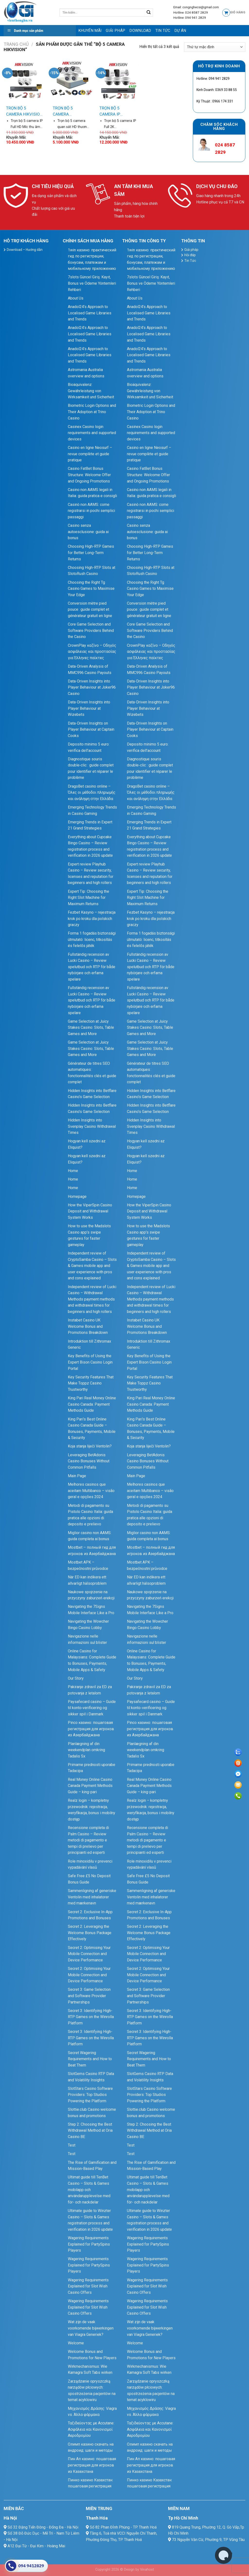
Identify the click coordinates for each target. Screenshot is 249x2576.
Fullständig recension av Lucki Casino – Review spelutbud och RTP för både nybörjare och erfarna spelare (91, 967)
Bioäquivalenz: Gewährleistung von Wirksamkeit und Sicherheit (91, 390)
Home (73, 1170)
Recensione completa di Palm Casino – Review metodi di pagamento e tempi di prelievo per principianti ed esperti (88, 1840)
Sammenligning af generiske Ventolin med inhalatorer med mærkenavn (92, 1896)
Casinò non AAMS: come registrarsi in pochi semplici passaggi (91, 510)
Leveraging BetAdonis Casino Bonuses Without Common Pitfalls (88, 1461)
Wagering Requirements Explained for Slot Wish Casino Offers (88, 2286)
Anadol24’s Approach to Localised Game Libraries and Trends (89, 312)
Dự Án (180, 30)
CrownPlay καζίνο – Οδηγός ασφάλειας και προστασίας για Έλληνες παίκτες (92, 651)
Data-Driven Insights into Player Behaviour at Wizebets (89, 708)
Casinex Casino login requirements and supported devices (92, 432)
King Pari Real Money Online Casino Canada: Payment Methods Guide (92, 1404)
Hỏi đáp (190, 255)
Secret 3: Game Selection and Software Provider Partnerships (89, 1995)
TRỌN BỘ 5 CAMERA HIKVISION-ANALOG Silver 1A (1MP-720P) (71, 112)
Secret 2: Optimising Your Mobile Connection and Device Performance (89, 1953)
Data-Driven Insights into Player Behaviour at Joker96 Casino (92, 687)
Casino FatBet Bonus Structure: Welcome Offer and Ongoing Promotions (89, 474)
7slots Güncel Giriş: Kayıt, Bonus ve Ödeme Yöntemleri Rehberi (92, 283)
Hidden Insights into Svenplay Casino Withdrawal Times (92, 1126)
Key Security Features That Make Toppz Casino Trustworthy (91, 1383)
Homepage (77, 1196)
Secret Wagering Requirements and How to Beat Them (90, 2058)
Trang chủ (16, 44)
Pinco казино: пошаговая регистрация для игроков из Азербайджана (91, 1728)
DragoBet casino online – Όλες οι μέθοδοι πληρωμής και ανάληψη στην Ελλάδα (92, 792)
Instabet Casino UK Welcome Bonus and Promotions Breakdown (88, 1326)
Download (140, 30)
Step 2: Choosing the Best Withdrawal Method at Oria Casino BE (90, 2130)
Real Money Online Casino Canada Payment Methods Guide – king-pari (90, 1785)
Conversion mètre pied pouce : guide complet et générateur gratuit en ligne (90, 609)
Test (71, 2145)
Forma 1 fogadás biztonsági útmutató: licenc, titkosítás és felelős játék (92, 939)
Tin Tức (162, 30)
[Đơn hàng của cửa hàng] (214, 47)
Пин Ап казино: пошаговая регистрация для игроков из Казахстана (92, 2465)
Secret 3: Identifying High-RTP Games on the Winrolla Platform (91, 2016)
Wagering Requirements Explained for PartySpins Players (89, 2244)
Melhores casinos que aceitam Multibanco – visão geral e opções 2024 (91, 1490)
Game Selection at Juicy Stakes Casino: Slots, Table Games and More (91, 1027)
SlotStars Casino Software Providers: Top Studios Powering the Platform (90, 2094)
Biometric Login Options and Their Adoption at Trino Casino (92, 411)
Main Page (77, 1476)
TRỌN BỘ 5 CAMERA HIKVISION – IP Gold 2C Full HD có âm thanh (24, 112)
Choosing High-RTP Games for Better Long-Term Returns (91, 552)
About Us (75, 298)
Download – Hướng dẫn (25, 250)
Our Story (76, 1678)
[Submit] (149, 13)
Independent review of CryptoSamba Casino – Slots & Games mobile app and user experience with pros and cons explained (92, 1265)
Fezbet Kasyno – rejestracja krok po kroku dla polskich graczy (92, 918)
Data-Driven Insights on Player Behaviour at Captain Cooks (91, 729)
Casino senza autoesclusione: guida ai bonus (88, 531)
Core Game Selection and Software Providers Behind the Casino (91, 630)
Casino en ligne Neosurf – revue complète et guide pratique (90, 453)
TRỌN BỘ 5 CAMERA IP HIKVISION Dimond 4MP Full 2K (116, 112)
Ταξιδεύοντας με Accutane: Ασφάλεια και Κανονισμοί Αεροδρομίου (91, 2429)
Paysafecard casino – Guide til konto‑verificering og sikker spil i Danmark (92, 1707)
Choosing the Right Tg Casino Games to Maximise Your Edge (91, 588)
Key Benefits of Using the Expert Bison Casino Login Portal (90, 1362)
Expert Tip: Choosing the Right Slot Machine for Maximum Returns (88, 897)
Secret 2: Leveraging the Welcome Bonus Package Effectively (89, 1932)
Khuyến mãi (90, 30)
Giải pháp (115, 30)
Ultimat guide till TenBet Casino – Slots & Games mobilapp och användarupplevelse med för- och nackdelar (89, 2189)
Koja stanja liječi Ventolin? (90, 1446)
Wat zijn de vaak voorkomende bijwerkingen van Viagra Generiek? (91, 2328)
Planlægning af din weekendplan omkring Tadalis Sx (86, 1749)
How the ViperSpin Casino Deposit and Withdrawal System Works (90, 1211)
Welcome (76, 2343)
